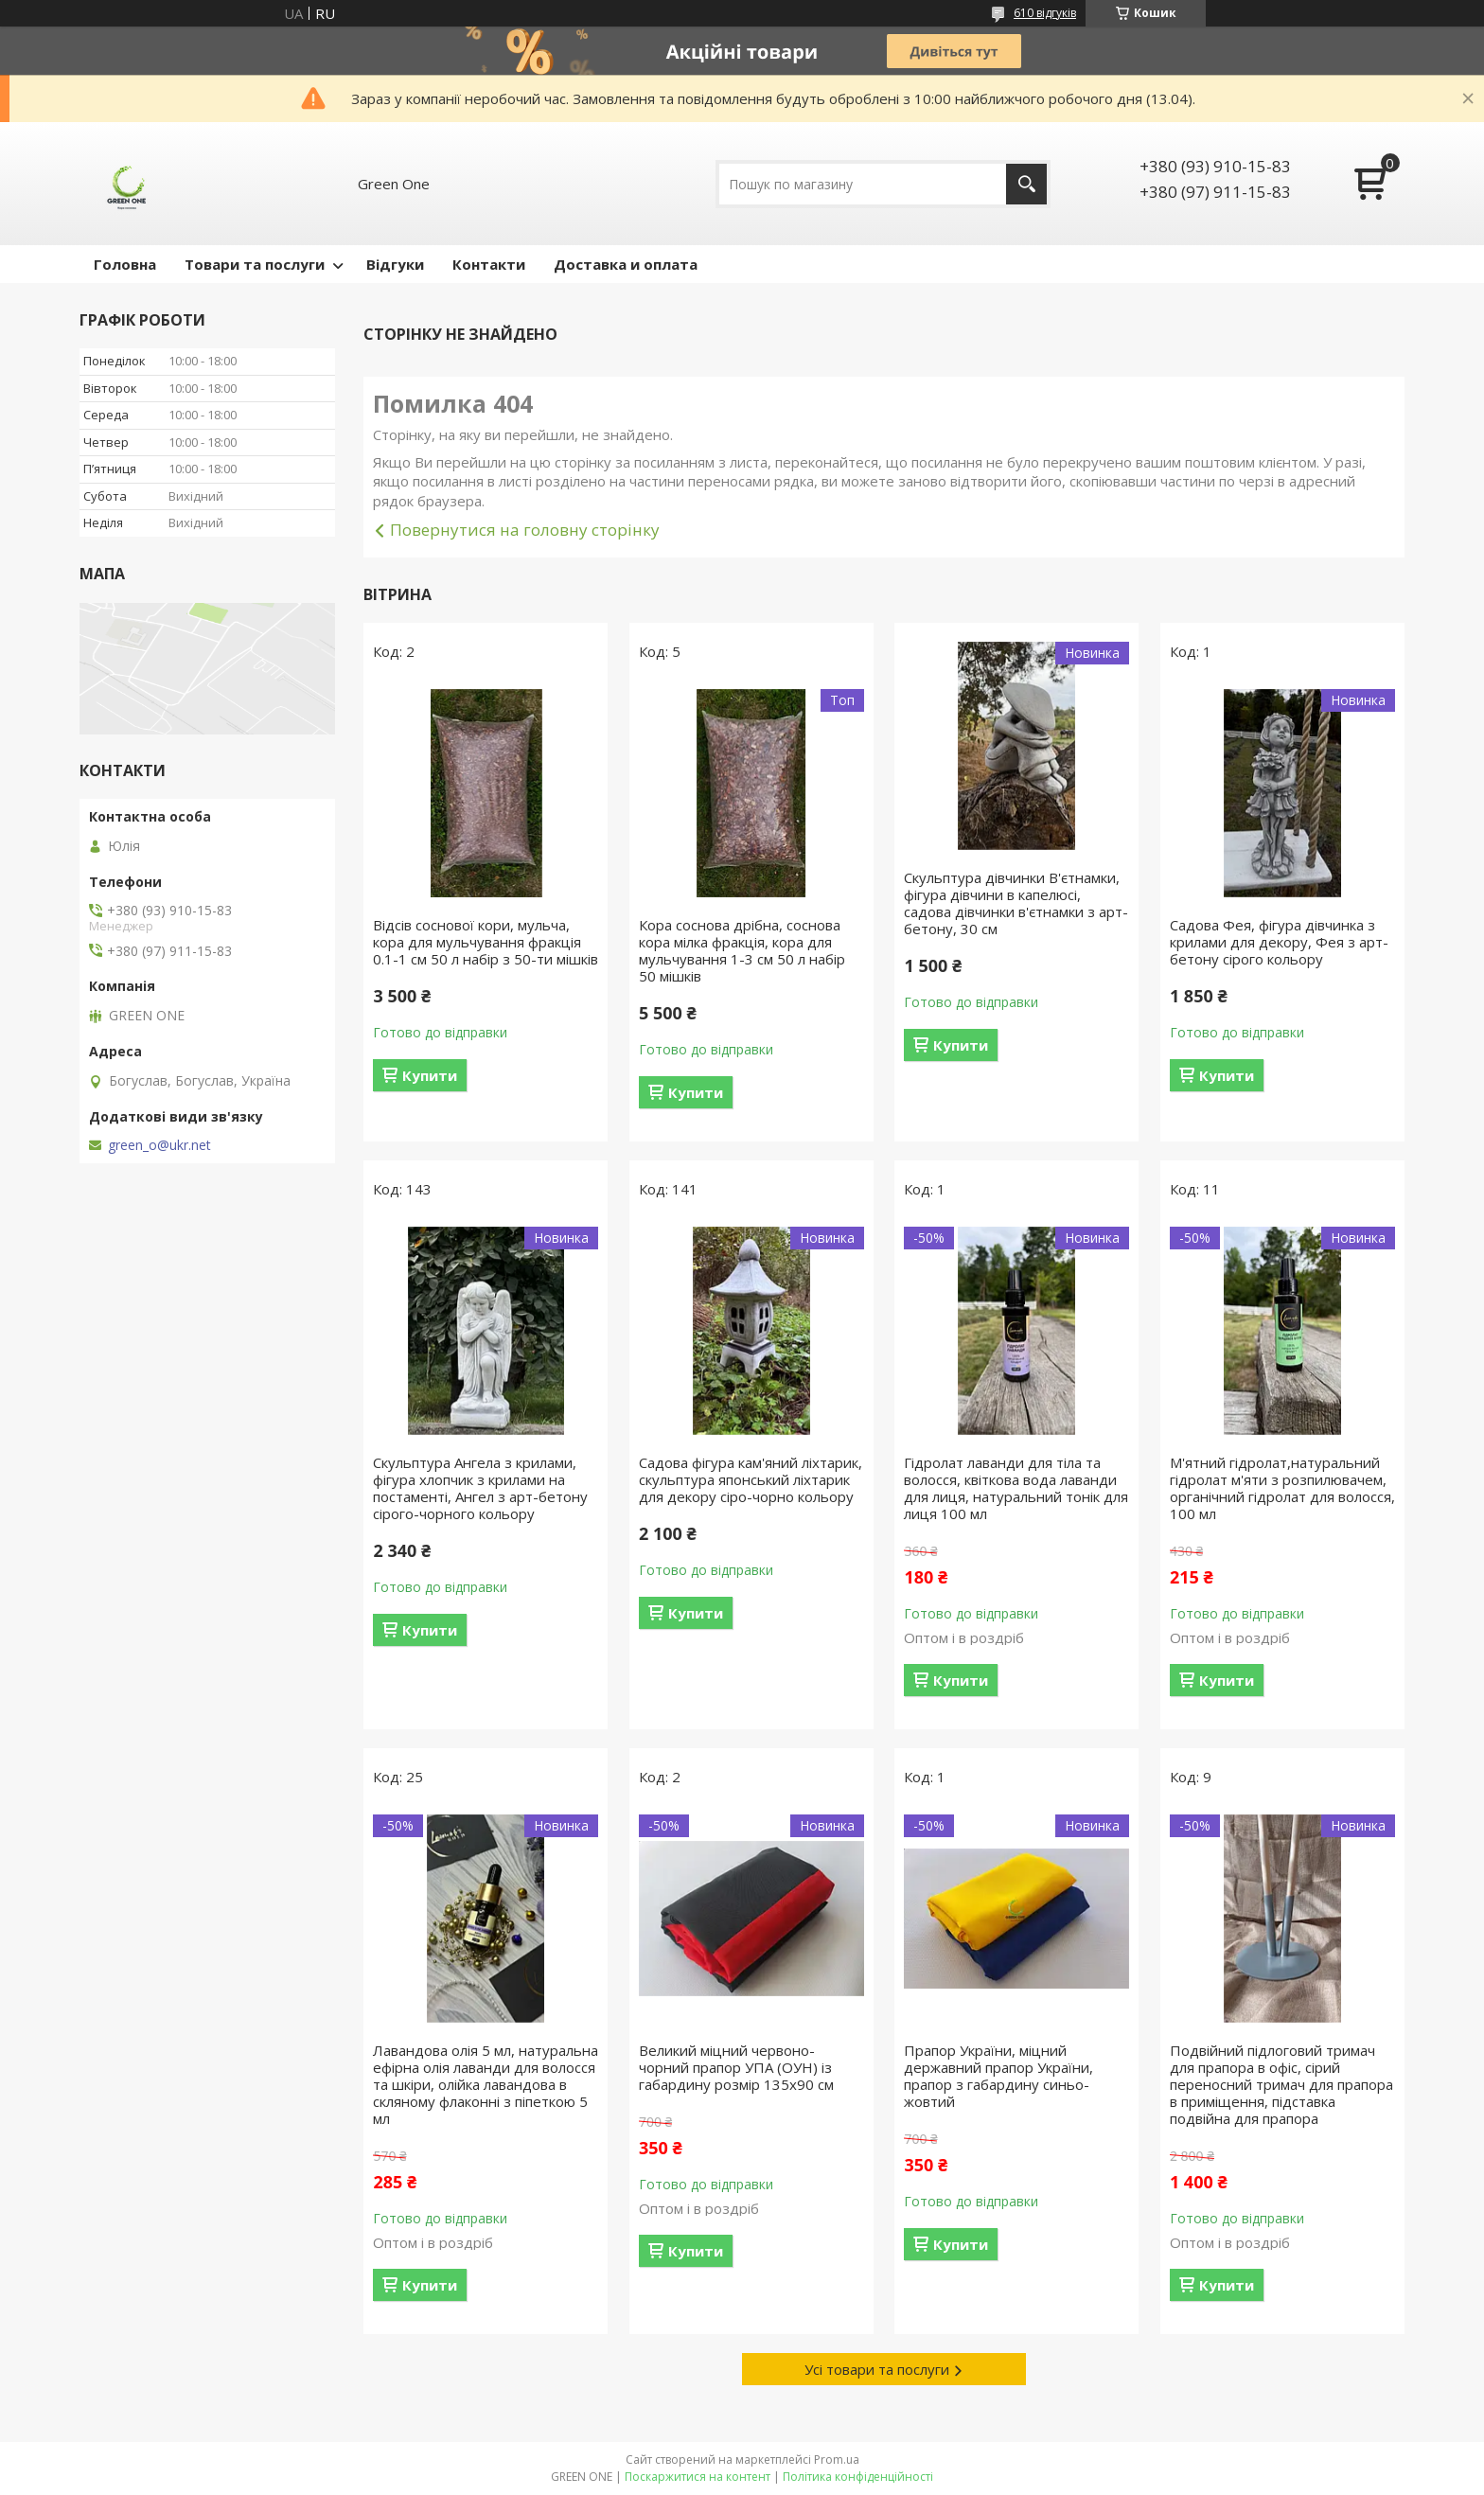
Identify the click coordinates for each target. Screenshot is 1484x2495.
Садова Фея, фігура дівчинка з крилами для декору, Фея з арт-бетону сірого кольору (1279, 941)
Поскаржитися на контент (697, 2476)
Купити (429, 1075)
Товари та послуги (255, 264)
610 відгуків (1045, 13)
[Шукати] (1026, 184)
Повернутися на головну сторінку (525, 529)
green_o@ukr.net (159, 1145)
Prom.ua (836, 2459)
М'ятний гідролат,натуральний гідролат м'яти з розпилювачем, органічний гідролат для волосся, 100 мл (1282, 1488)
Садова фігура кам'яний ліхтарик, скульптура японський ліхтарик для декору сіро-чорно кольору (750, 1479)
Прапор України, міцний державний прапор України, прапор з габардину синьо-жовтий (998, 2076)
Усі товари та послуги (876, 2369)
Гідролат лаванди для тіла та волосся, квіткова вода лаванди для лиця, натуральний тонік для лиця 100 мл (1016, 1488)
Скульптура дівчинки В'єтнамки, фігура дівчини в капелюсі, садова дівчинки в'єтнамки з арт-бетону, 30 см (1016, 903)
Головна (125, 264)
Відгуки (395, 264)
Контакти (488, 264)
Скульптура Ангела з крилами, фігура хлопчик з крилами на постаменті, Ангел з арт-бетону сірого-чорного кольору (480, 1488)
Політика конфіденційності (858, 2476)
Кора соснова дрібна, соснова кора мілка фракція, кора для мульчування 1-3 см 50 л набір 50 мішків (742, 950)
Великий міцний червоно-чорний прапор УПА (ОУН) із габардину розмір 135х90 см (736, 2067)
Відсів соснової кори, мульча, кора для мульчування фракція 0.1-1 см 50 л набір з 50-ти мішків (485, 941)
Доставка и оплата (626, 264)
